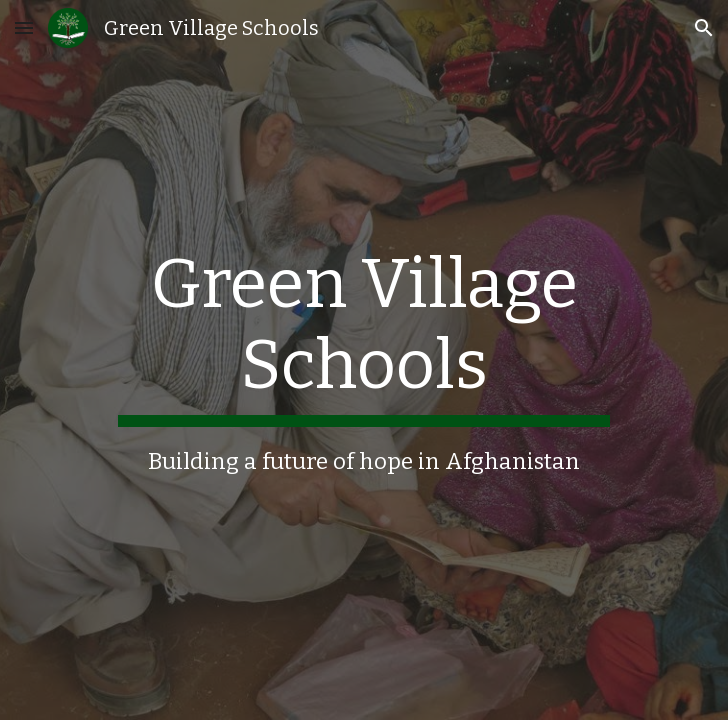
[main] (363, 360)
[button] (24, 27)
